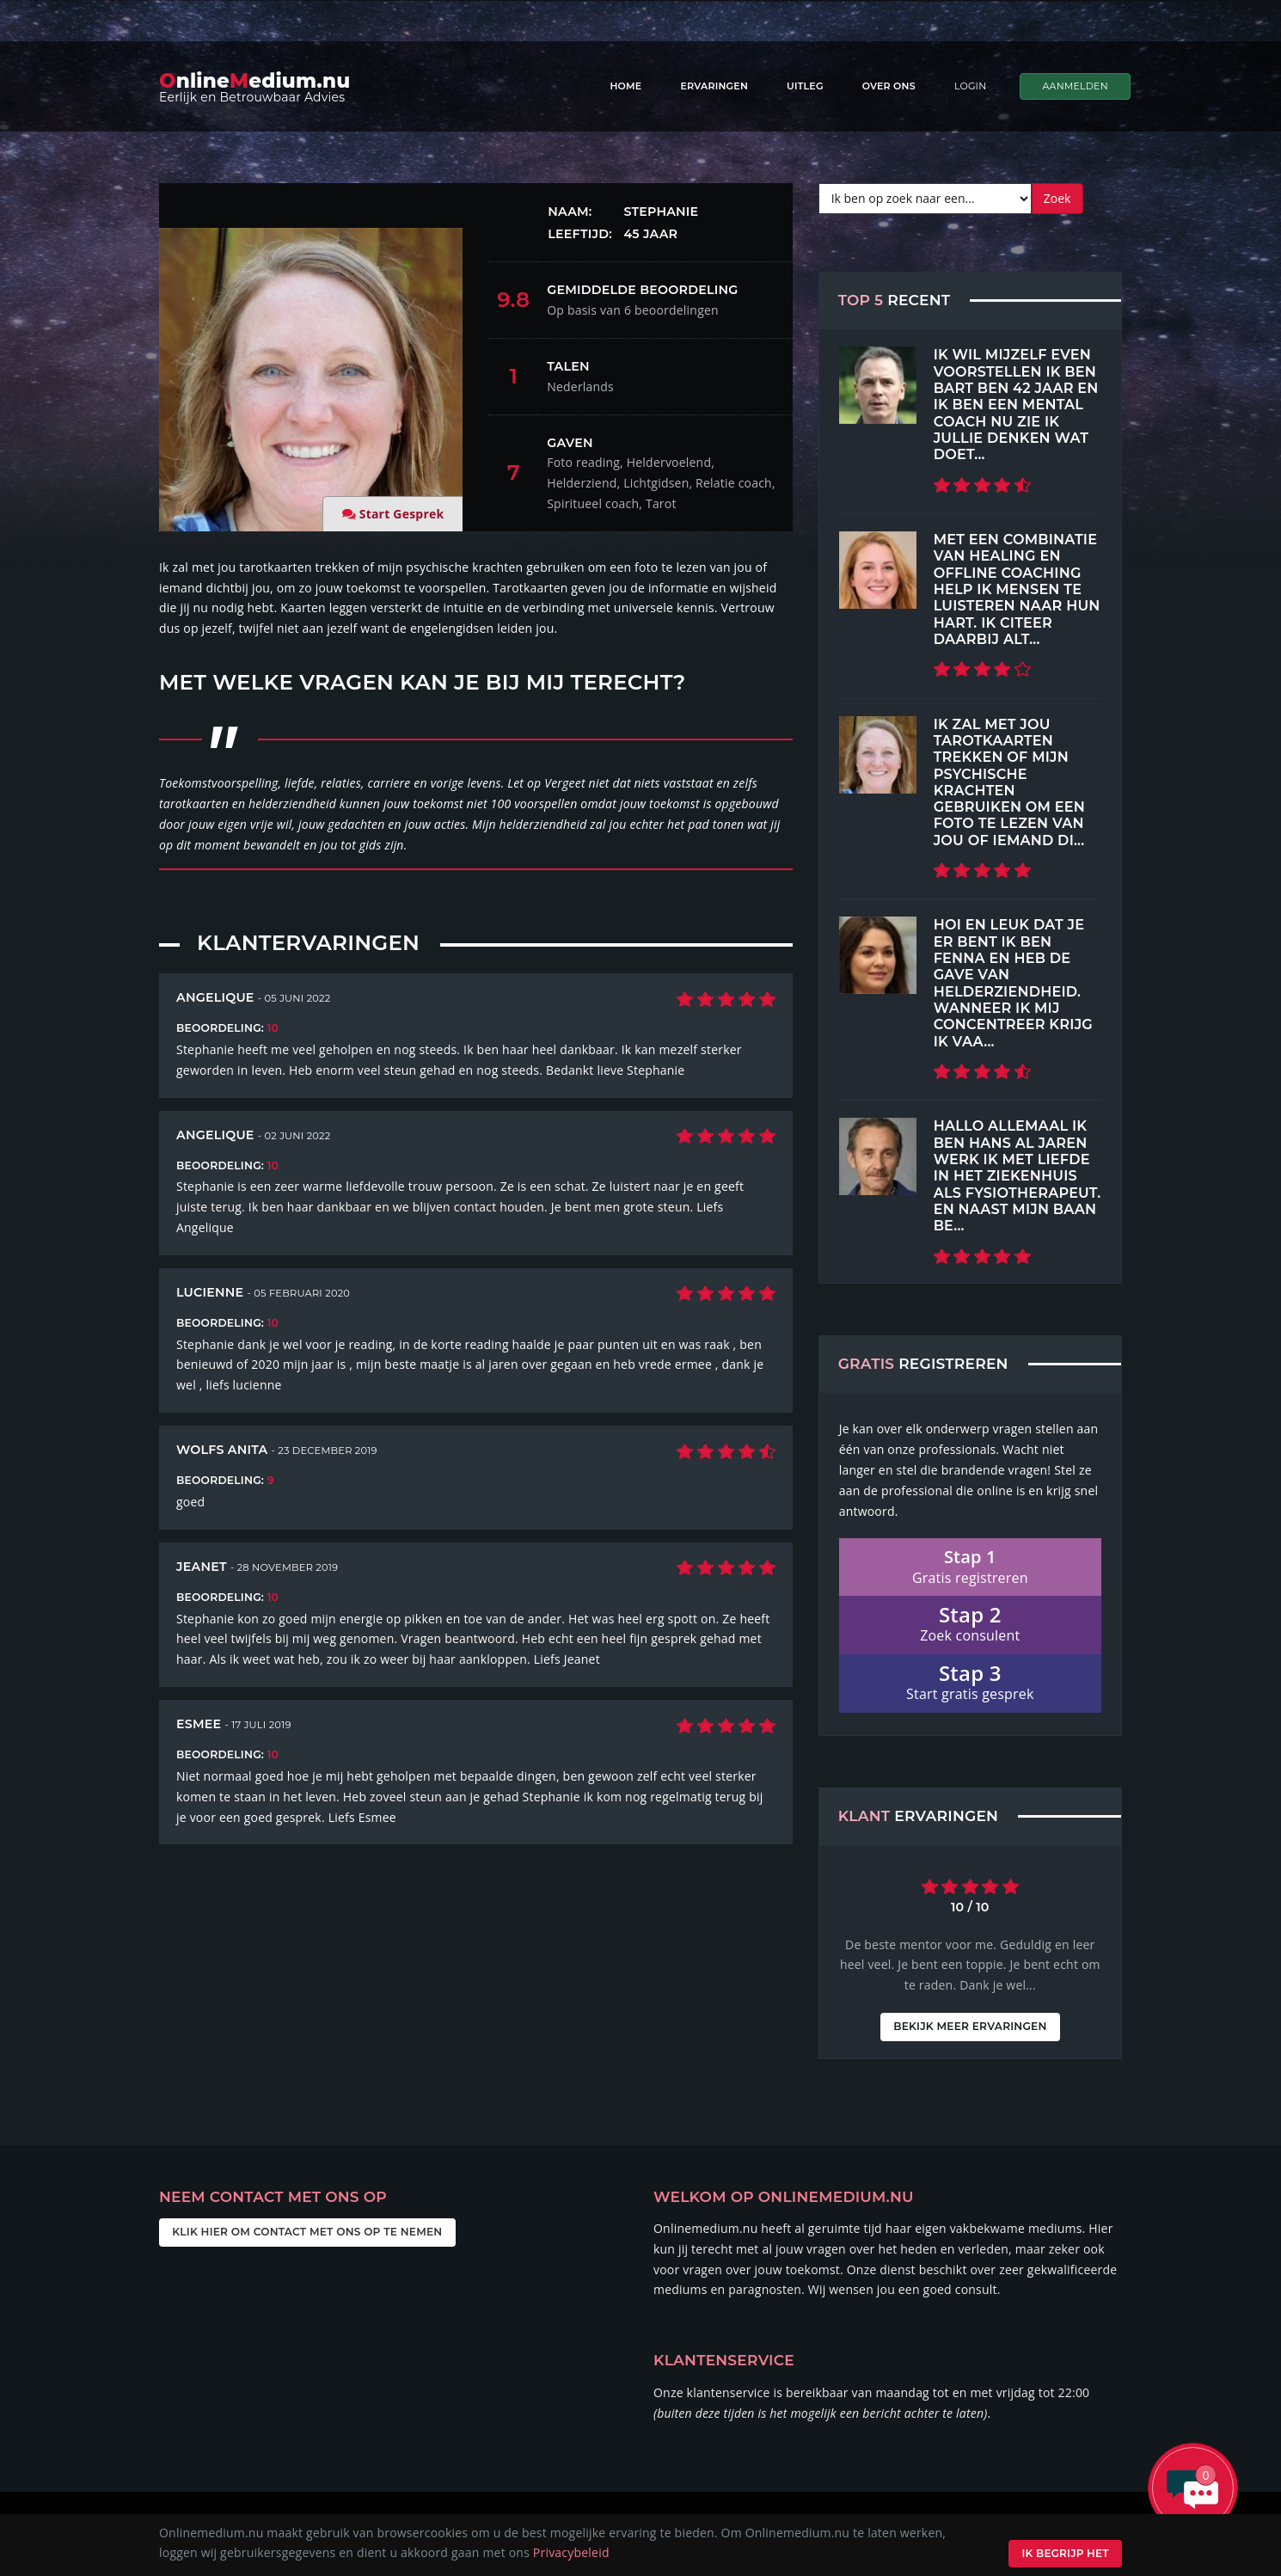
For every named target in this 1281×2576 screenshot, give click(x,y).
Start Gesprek (401, 514)
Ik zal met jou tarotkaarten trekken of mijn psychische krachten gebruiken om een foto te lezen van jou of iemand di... (1009, 782)
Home (625, 86)
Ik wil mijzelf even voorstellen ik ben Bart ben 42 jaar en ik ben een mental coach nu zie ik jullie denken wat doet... (1016, 404)
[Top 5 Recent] (877, 385)
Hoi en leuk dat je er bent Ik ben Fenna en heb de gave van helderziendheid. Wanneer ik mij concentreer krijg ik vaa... (1013, 982)
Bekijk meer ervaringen (969, 2026)
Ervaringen (714, 86)
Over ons (889, 86)
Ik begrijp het (1062, 2553)
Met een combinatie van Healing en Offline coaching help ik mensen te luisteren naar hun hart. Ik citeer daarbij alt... (1017, 589)
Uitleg (805, 86)
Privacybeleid (571, 2552)
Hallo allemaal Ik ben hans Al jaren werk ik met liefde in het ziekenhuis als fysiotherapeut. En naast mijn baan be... (1017, 1175)
